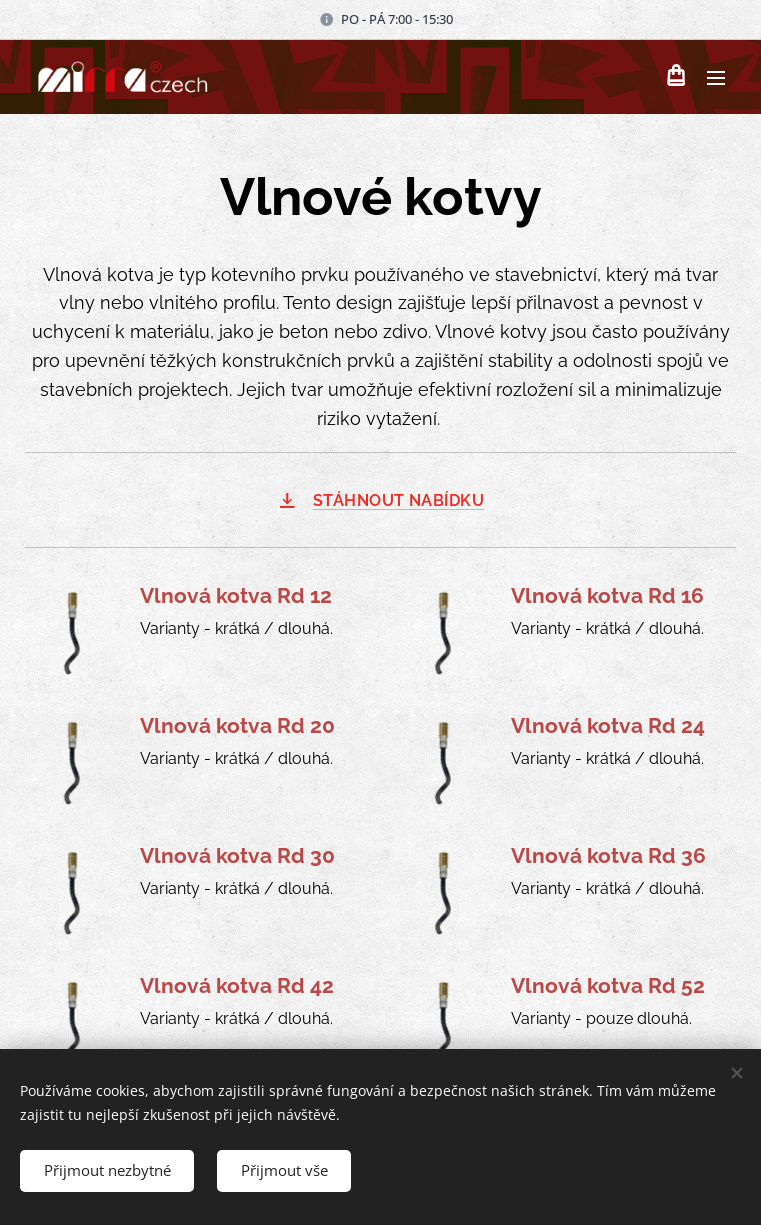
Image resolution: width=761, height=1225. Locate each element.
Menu (716, 78)
